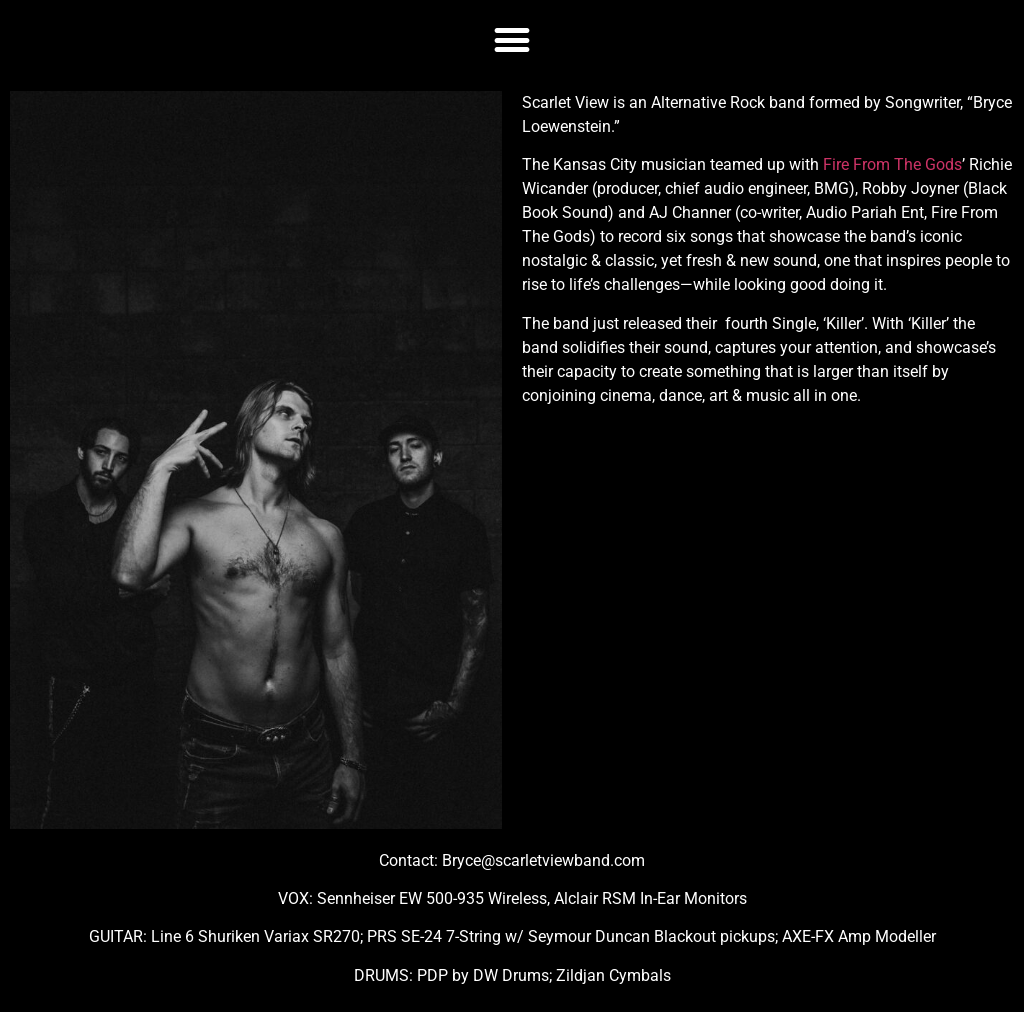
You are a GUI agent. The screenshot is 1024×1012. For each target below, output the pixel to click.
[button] (512, 39)
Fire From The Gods (892, 164)
